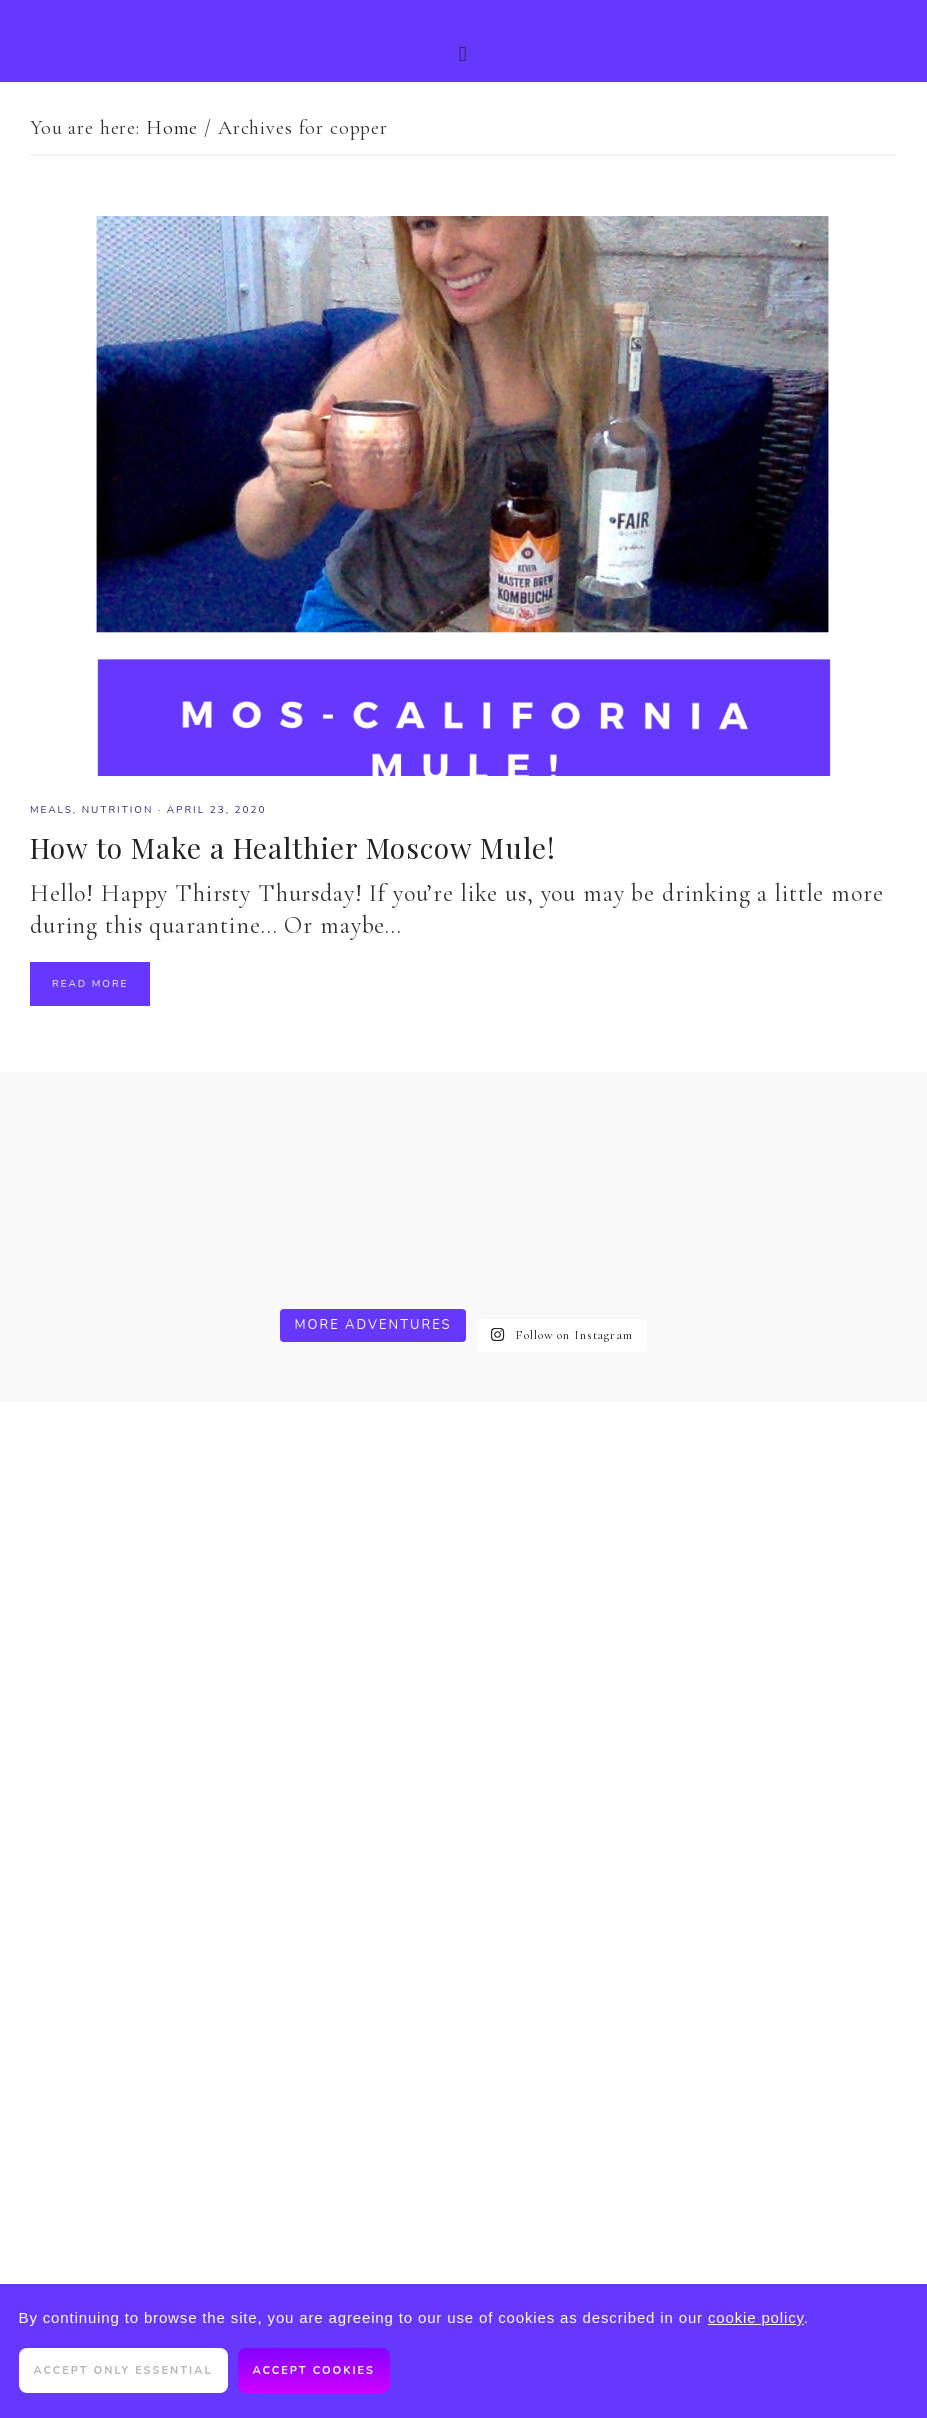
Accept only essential (123, 2370)
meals (51, 810)
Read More (90, 984)
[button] (463, 41)
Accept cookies (314, 2370)
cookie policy (756, 2317)
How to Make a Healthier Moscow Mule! (293, 847)
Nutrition (118, 810)
